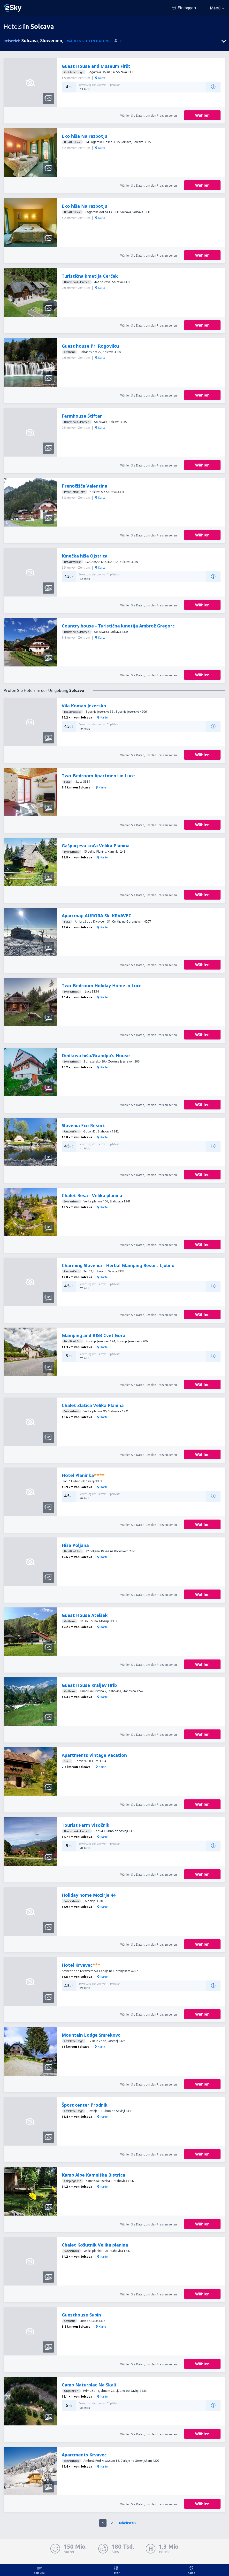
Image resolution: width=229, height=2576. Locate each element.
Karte (100, 78)
